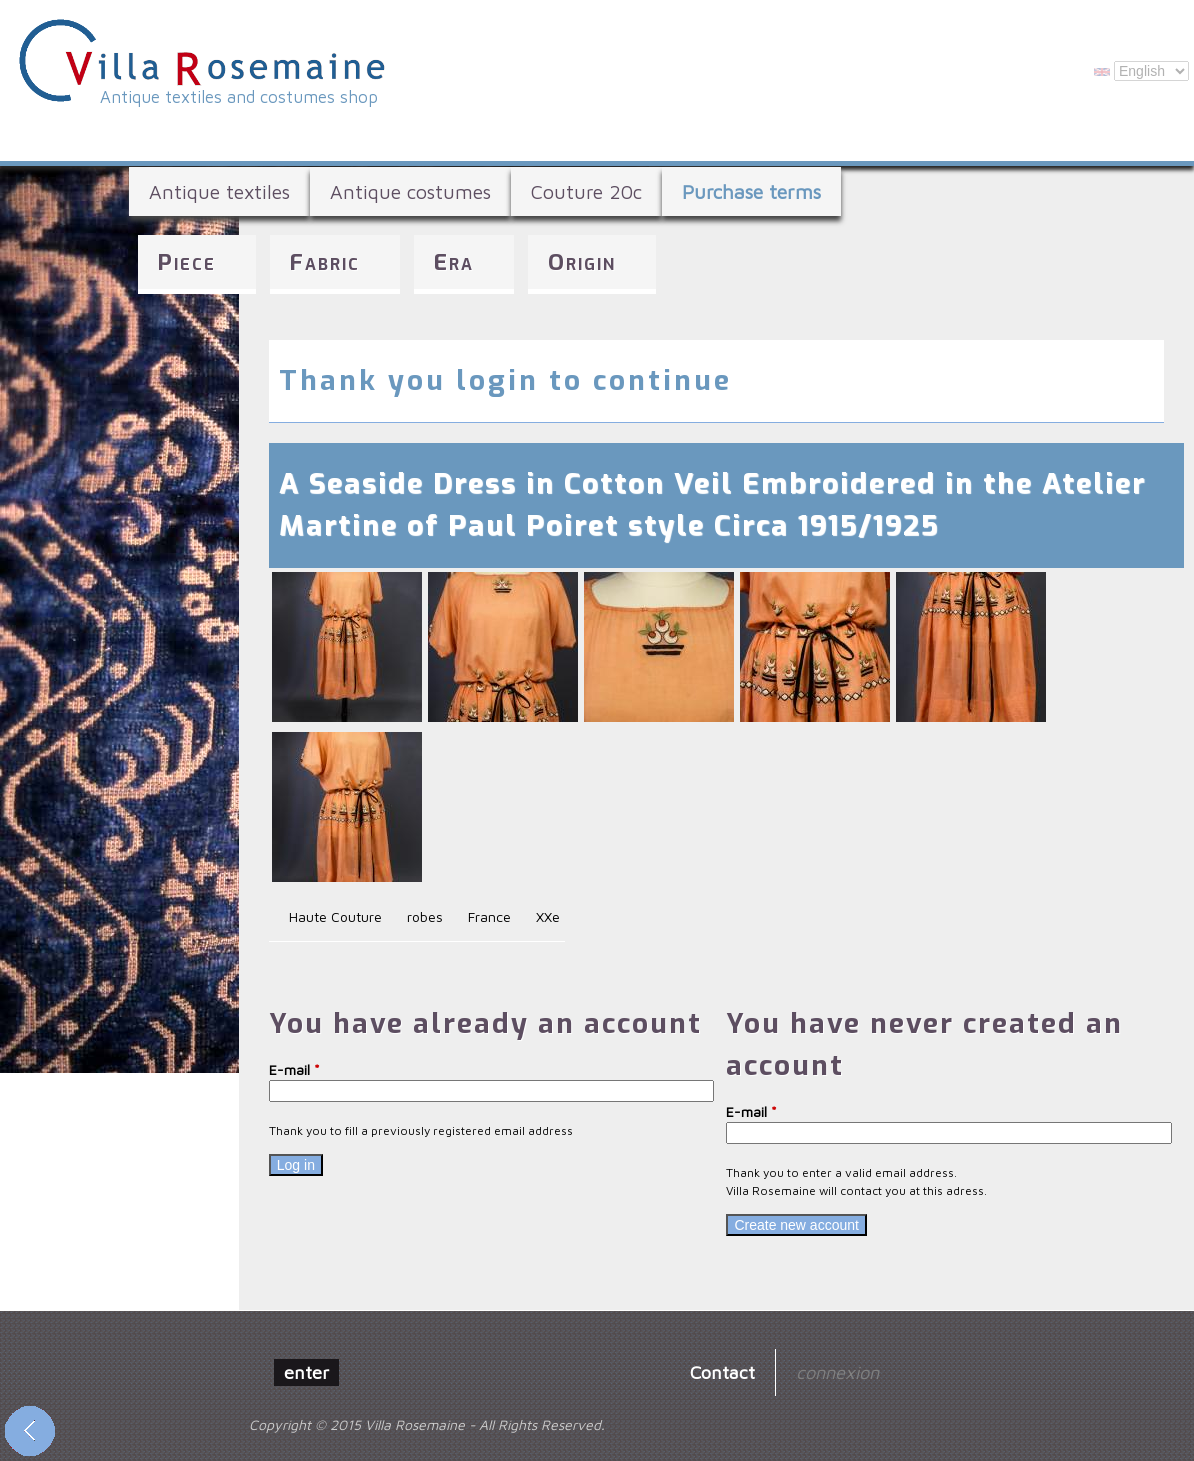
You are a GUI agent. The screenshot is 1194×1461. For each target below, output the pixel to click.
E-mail (294, 1069)
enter (306, 1372)
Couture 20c (586, 191)
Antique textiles (219, 191)
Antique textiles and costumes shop (239, 97)
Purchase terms (751, 191)
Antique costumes (410, 191)
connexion (837, 1372)
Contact (722, 1372)
